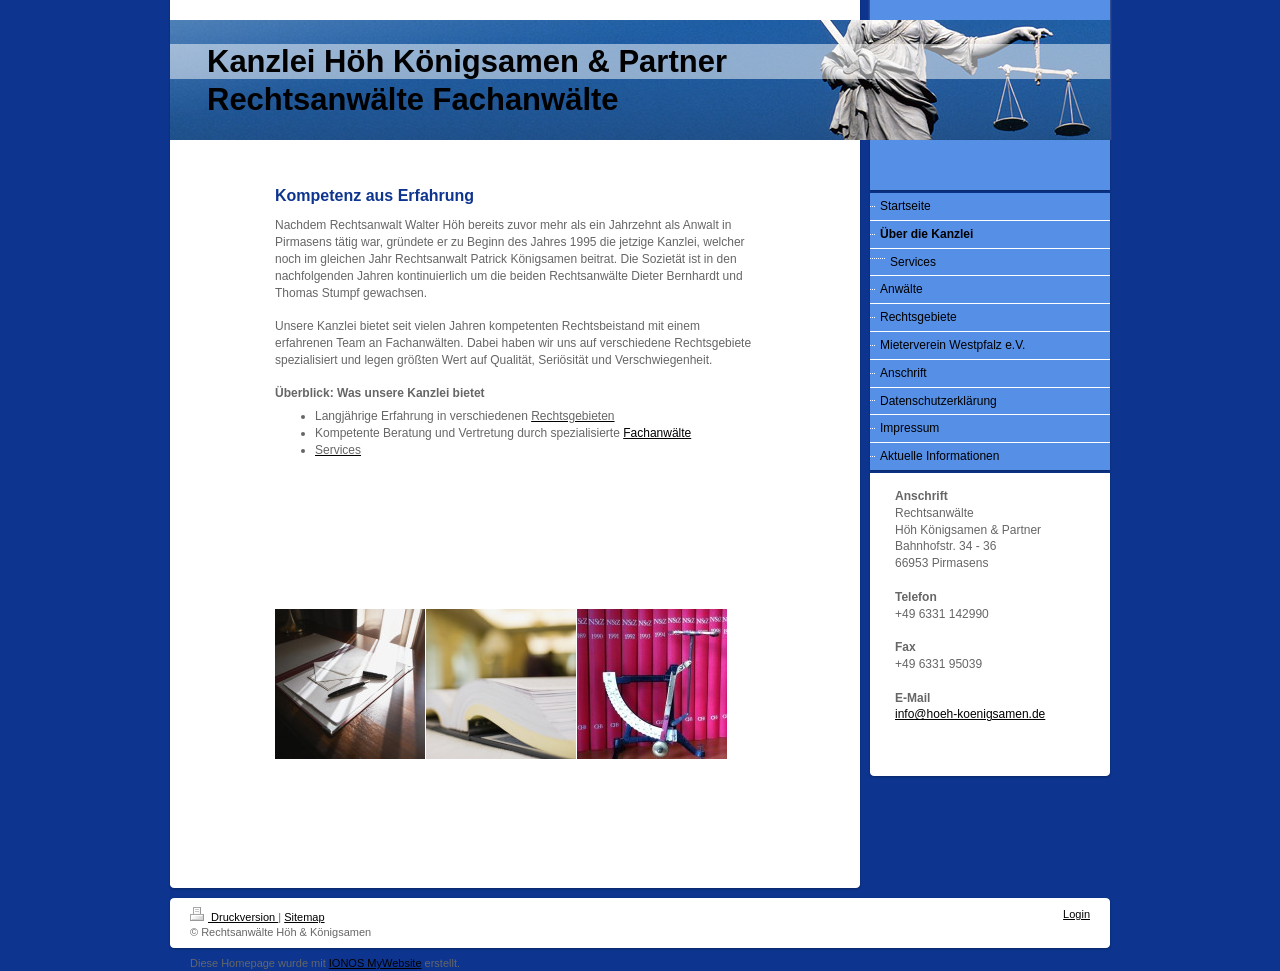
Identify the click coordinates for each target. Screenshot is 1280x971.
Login (1076, 914)
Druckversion (234, 917)
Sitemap (304, 917)
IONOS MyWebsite (375, 963)
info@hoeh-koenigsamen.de (970, 714)
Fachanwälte (657, 433)
